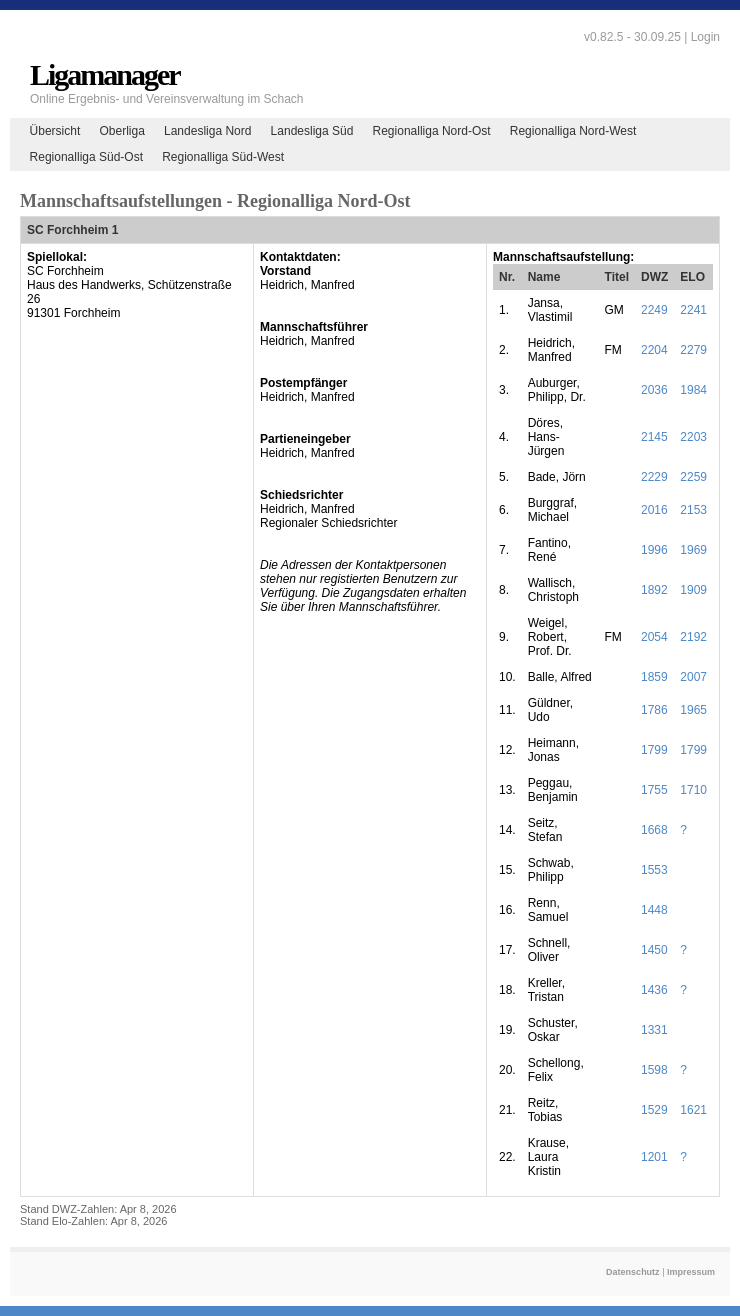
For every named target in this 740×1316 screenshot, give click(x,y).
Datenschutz (633, 1272)
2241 (693, 310)
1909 (693, 590)
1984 (693, 390)
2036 (654, 390)
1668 (654, 830)
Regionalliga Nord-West (573, 131)
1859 (654, 677)
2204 (654, 350)
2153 (693, 510)
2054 (654, 637)
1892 (654, 590)
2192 (693, 637)
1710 (693, 790)
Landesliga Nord (207, 131)
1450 (654, 950)
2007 (693, 677)
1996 (654, 550)
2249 (654, 310)
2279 (693, 350)
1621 (693, 1110)
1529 (654, 1110)
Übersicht (55, 131)
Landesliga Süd (312, 131)
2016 (654, 510)
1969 (693, 550)
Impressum (691, 1272)
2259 (693, 477)
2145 (654, 437)
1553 (654, 870)
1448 (654, 910)
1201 (654, 1157)
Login (705, 37)
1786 (654, 710)
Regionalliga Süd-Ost (86, 157)
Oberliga (121, 131)
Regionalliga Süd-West (223, 157)
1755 (654, 790)
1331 (654, 1030)
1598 (654, 1070)
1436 (654, 990)
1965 (693, 710)
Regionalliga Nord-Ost (432, 131)
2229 (654, 477)
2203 (693, 437)
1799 (654, 750)
